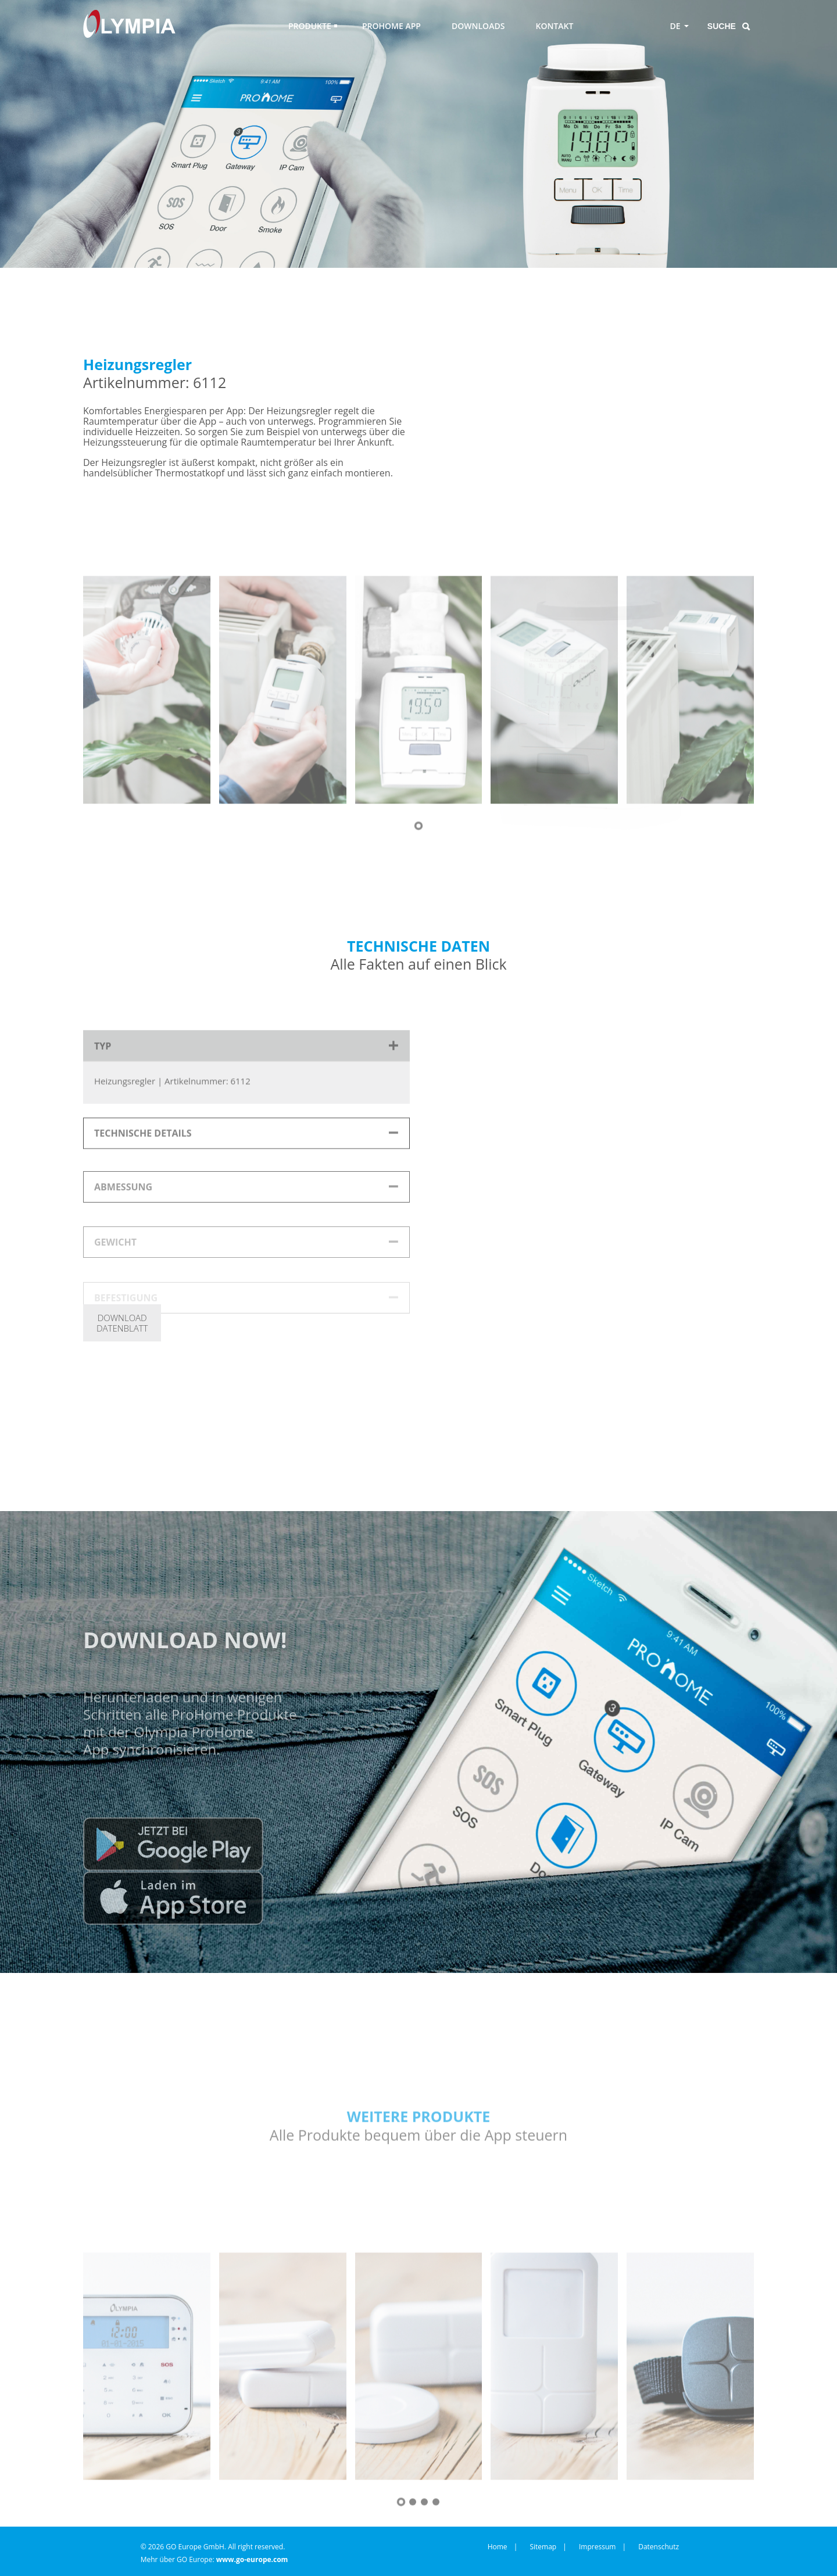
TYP (102, 1103)
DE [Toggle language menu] (675, 25)
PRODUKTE (309, 25)
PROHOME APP (391, 25)
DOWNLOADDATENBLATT (122, 1323)
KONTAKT (555, 25)
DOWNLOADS (478, 25)
